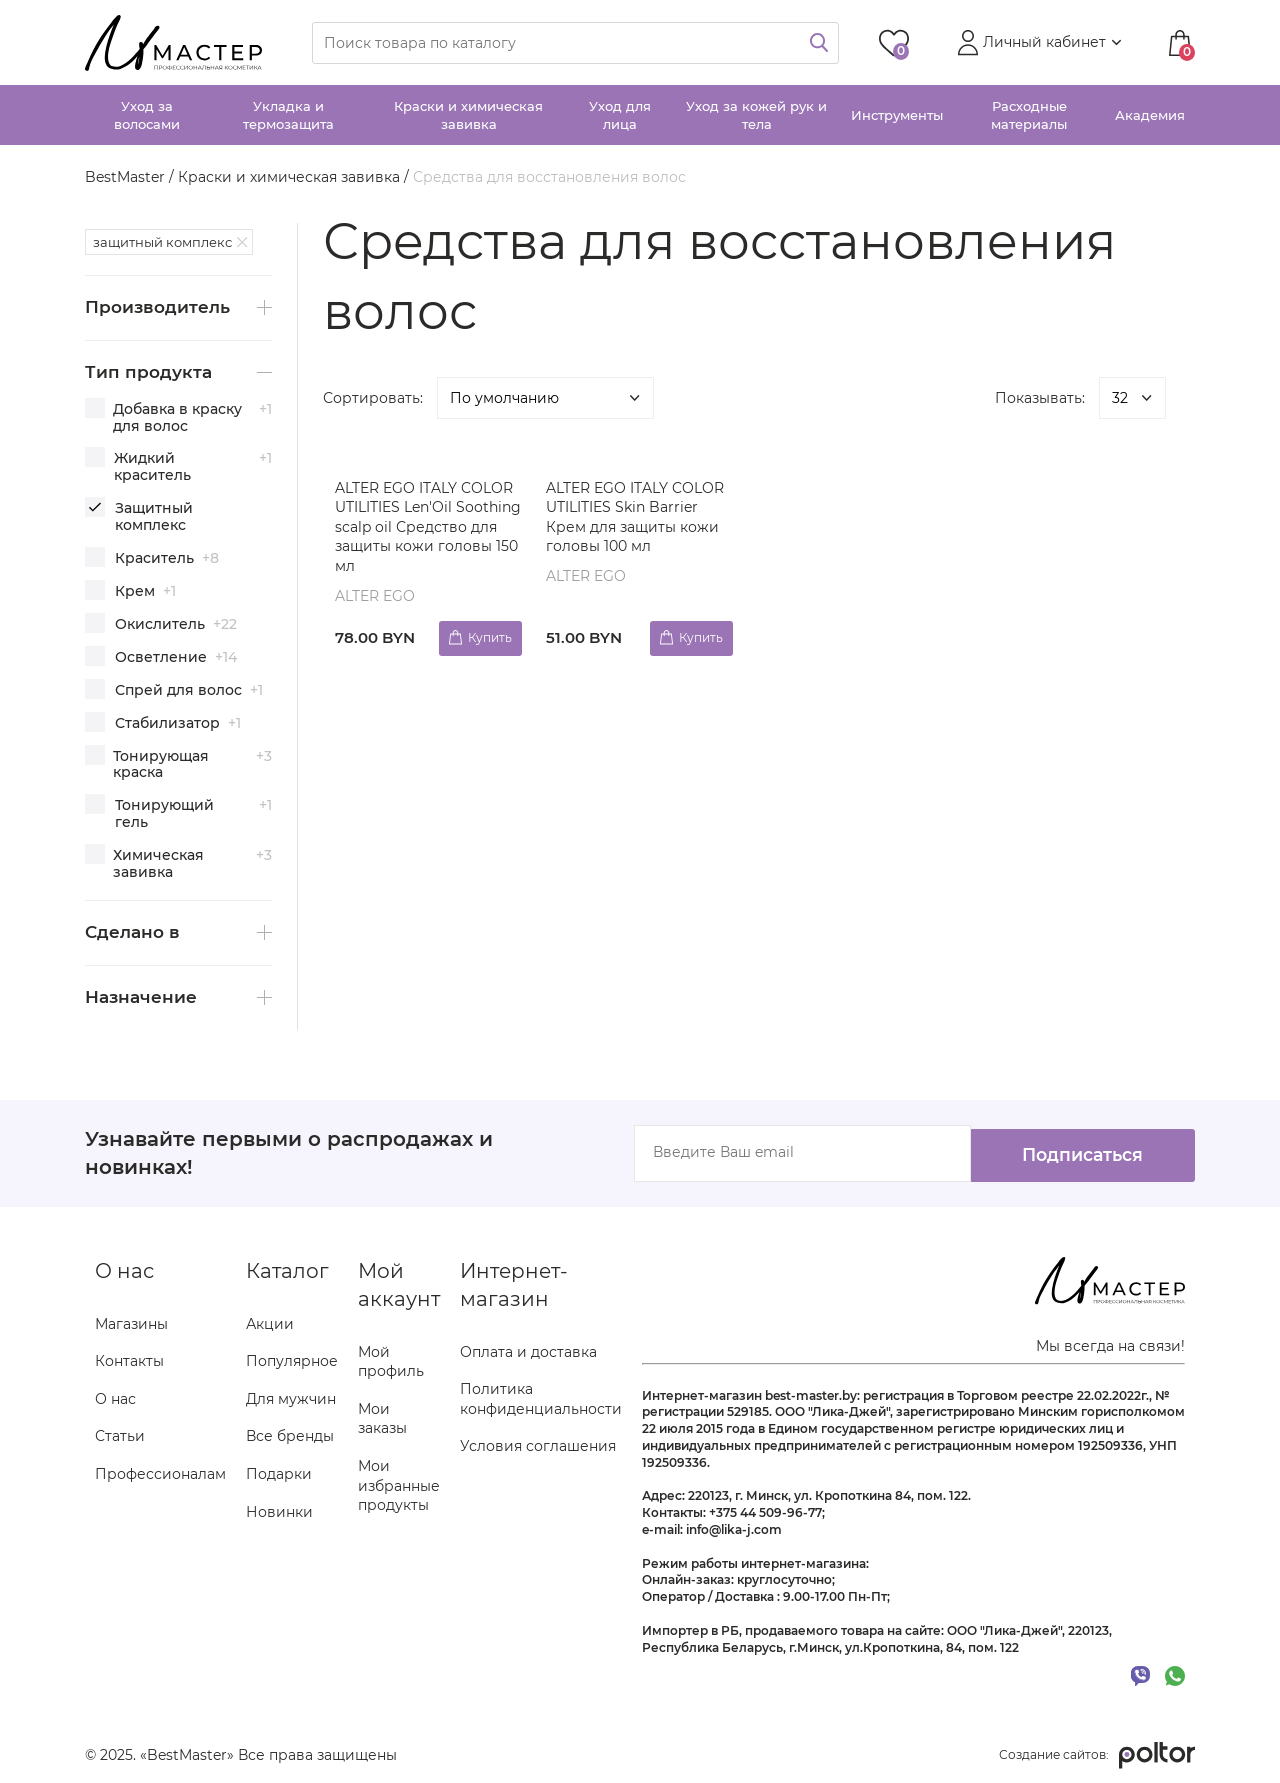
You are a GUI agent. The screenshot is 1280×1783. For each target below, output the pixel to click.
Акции (270, 1323)
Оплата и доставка (528, 1351)
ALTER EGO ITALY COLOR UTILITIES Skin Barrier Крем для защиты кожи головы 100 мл (637, 517)
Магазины (131, 1323)
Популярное (292, 1361)
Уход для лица (620, 115)
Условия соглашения (538, 1446)
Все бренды (290, 1436)
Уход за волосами (147, 115)
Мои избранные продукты (399, 1484)
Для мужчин (291, 1398)
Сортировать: (373, 398)
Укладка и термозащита (288, 115)
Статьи (120, 1436)
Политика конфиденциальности (541, 1399)
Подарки (279, 1473)
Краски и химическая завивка (468, 115)
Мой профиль (391, 1361)
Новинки (279, 1511)
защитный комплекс (162, 242)
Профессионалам (160, 1473)
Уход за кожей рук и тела (756, 115)
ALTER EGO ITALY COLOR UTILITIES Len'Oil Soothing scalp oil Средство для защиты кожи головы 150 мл (427, 527)
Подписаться (1070, 1152)
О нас (115, 1398)
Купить (487, 636)
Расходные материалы (1029, 115)
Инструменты (897, 115)
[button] (1037, 43)
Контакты (129, 1361)
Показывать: (1040, 398)
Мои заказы (382, 1418)
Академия (1150, 115)
